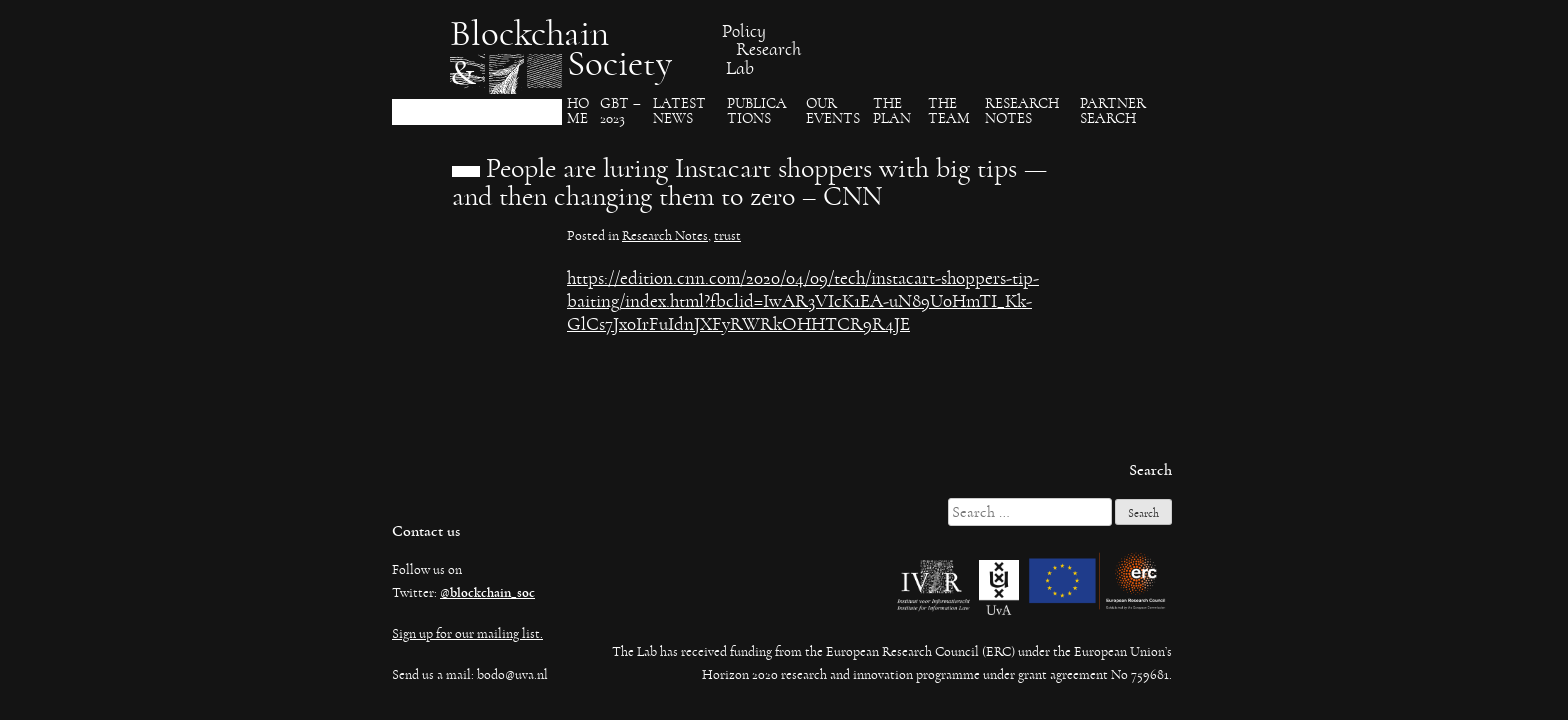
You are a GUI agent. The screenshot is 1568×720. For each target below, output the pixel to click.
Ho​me (578, 111)
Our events (833, 111)
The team (949, 111)
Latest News (679, 111)
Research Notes (1022, 111)
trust (727, 236)
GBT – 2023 (620, 111)
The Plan (892, 111)
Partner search (1113, 111)
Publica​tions (757, 111)
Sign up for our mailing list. (467, 634)
